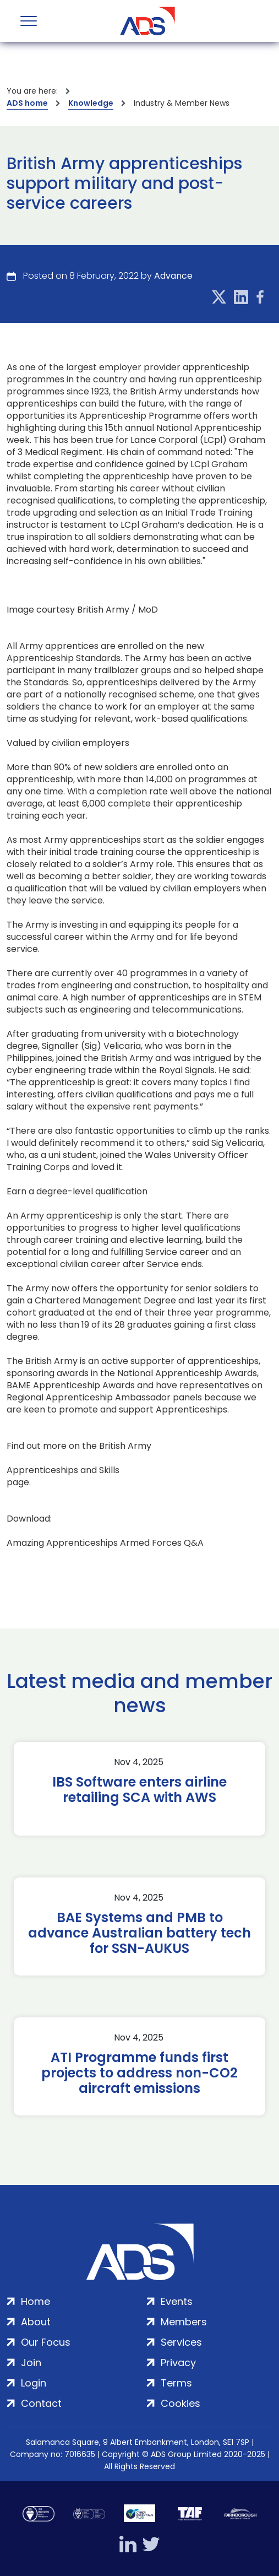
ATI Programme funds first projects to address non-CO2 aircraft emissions (139, 2073)
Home (35, 2301)
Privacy (178, 2362)
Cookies (180, 2403)
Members (184, 2322)
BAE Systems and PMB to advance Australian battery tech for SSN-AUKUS (139, 1933)
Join (31, 2362)
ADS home (27, 103)
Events (177, 2301)
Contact (41, 2403)
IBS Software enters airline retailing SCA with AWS (139, 1789)
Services (181, 2342)
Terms (176, 2383)
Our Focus (45, 2342)
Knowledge (90, 103)
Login (33, 2383)
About (36, 2322)
